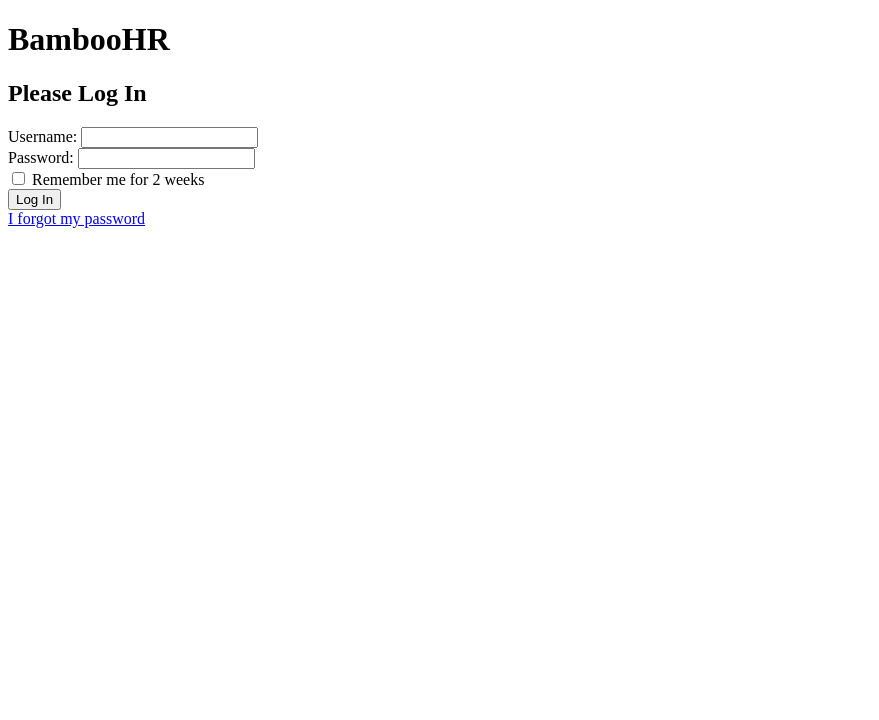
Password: (41, 157)
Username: (42, 136)
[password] (166, 158)
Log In (34, 199)
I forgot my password (76, 218)
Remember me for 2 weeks (118, 179)
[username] (169, 137)
